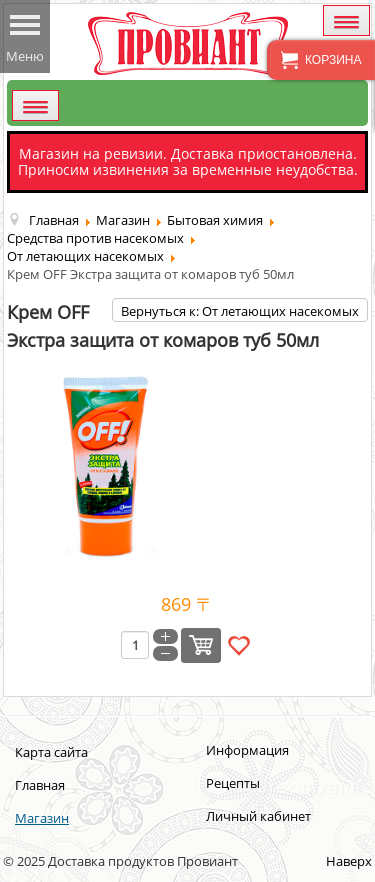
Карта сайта (51, 752)
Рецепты (233, 783)
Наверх (349, 861)
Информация (247, 750)
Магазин (42, 818)
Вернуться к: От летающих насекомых (240, 311)
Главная (40, 785)
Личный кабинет (258, 816)
